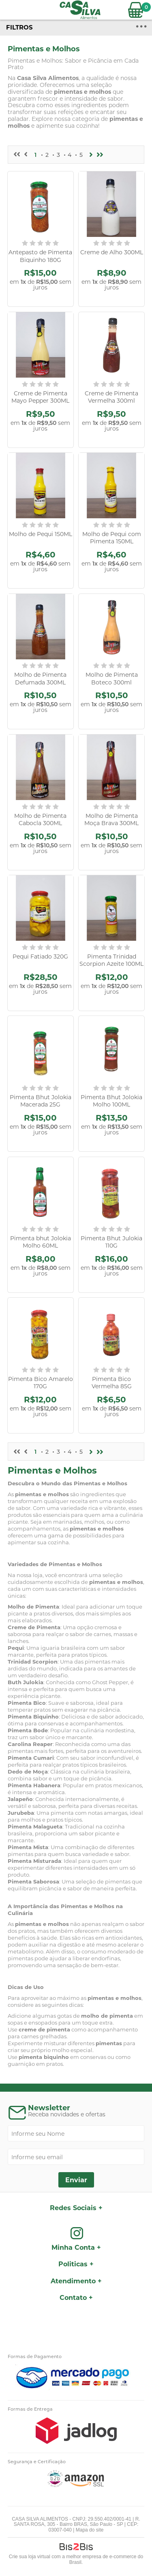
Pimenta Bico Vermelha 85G (112, 1382)
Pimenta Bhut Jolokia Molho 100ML (111, 1101)
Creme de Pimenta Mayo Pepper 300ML (40, 397)
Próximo (91, 155)
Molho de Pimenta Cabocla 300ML (40, 819)
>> (100, 155)
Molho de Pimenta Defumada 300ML (40, 678)
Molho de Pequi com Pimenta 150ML (111, 537)
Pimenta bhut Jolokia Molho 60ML (40, 1242)
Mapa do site (90, 2530)
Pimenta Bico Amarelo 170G (40, 1382)
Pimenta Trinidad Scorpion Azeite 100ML (111, 960)
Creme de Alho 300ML (111, 252)
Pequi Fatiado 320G (40, 956)
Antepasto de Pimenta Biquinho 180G (40, 256)
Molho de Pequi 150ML (40, 534)
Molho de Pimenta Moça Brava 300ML (111, 819)
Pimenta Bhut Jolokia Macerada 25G (40, 1101)
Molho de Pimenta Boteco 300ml (112, 678)
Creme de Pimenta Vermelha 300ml (111, 397)
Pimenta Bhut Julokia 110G (111, 1242)
